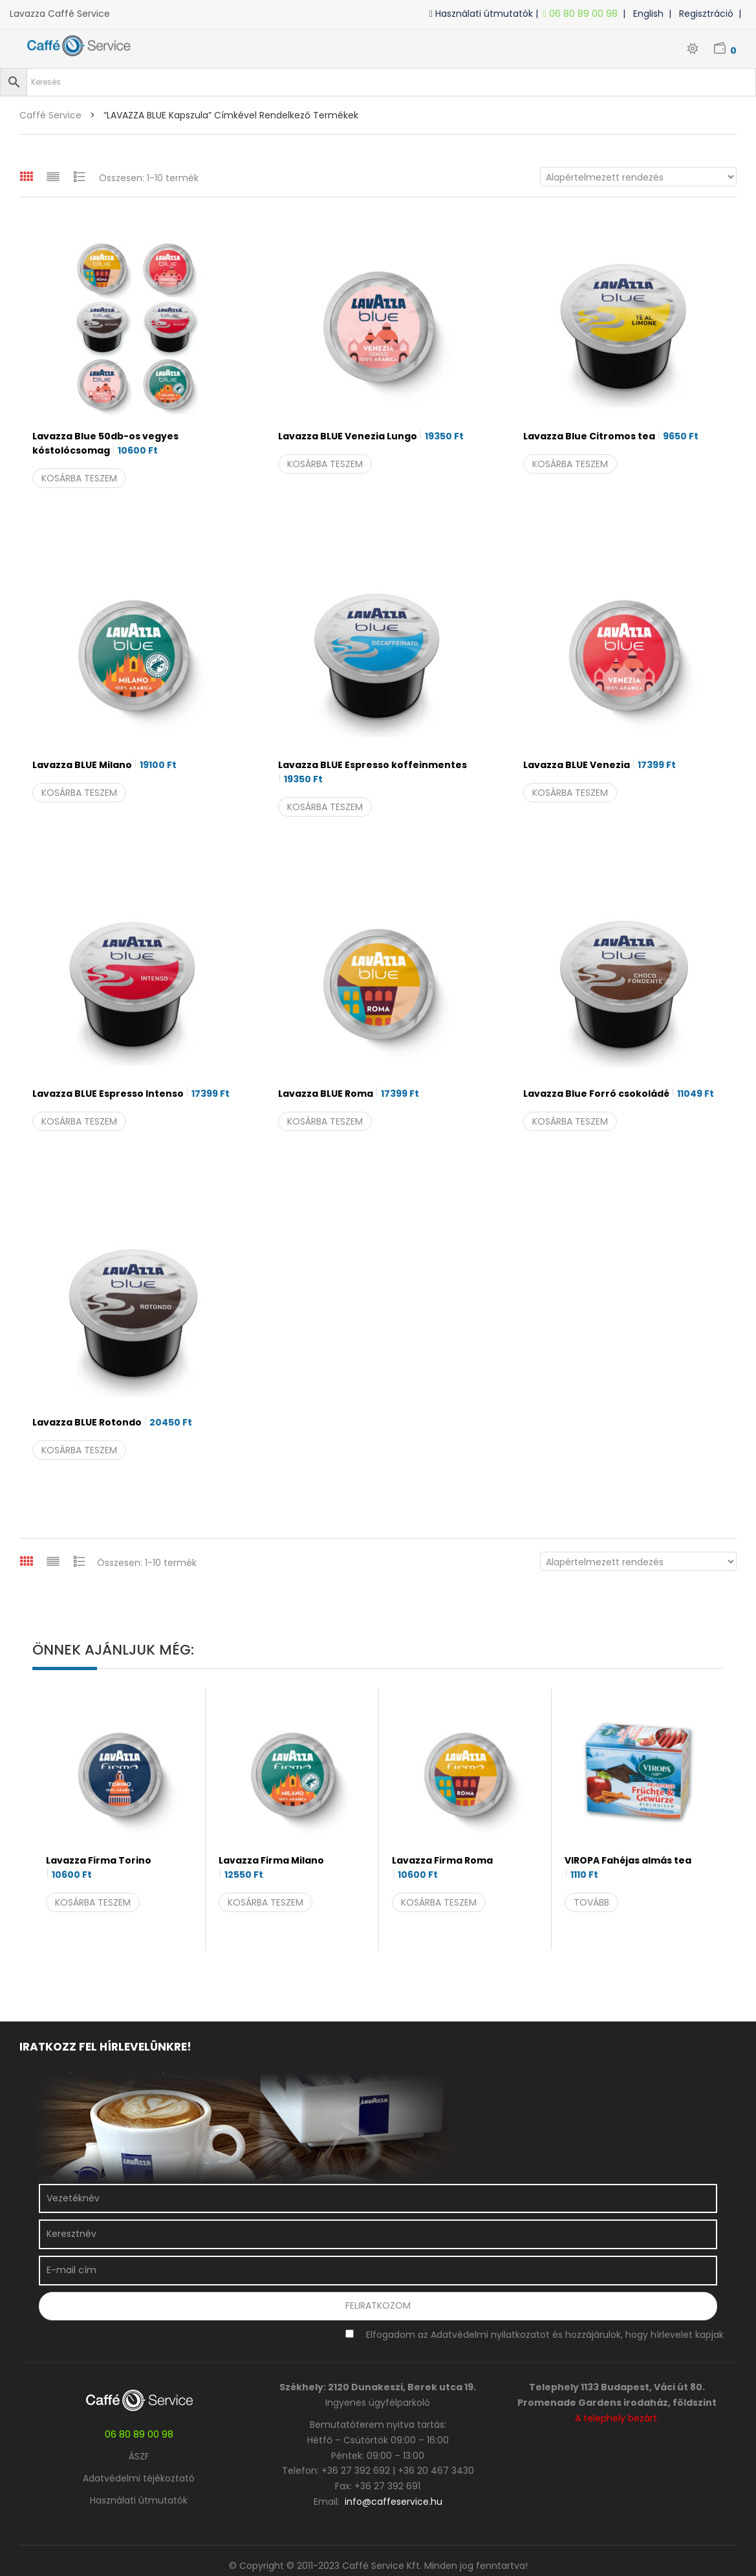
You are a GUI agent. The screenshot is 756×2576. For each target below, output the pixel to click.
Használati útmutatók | (486, 13)
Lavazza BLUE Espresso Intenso (131, 1093)
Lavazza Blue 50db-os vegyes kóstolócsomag (105, 443)
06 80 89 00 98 (583, 13)
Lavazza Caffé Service (60, 13)
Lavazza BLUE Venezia (599, 765)
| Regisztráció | (707, 13)
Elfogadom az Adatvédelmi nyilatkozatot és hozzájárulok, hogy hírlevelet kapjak (545, 2334)
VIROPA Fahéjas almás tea (628, 1868)
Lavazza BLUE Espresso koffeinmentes (372, 772)
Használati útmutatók (139, 2500)
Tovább (591, 1902)
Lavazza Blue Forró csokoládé (618, 1093)
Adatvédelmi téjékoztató (139, 2478)
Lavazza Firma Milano (271, 1868)
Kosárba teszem (79, 478)
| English (646, 13)
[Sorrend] (638, 176)
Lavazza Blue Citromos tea (610, 436)
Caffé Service (50, 115)
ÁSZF (139, 2456)
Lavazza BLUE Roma (348, 1093)
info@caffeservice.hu (393, 2501)
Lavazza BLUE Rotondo (112, 1422)
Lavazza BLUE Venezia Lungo (371, 436)
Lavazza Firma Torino (98, 1868)
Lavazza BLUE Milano (104, 765)
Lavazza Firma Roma (442, 1868)
